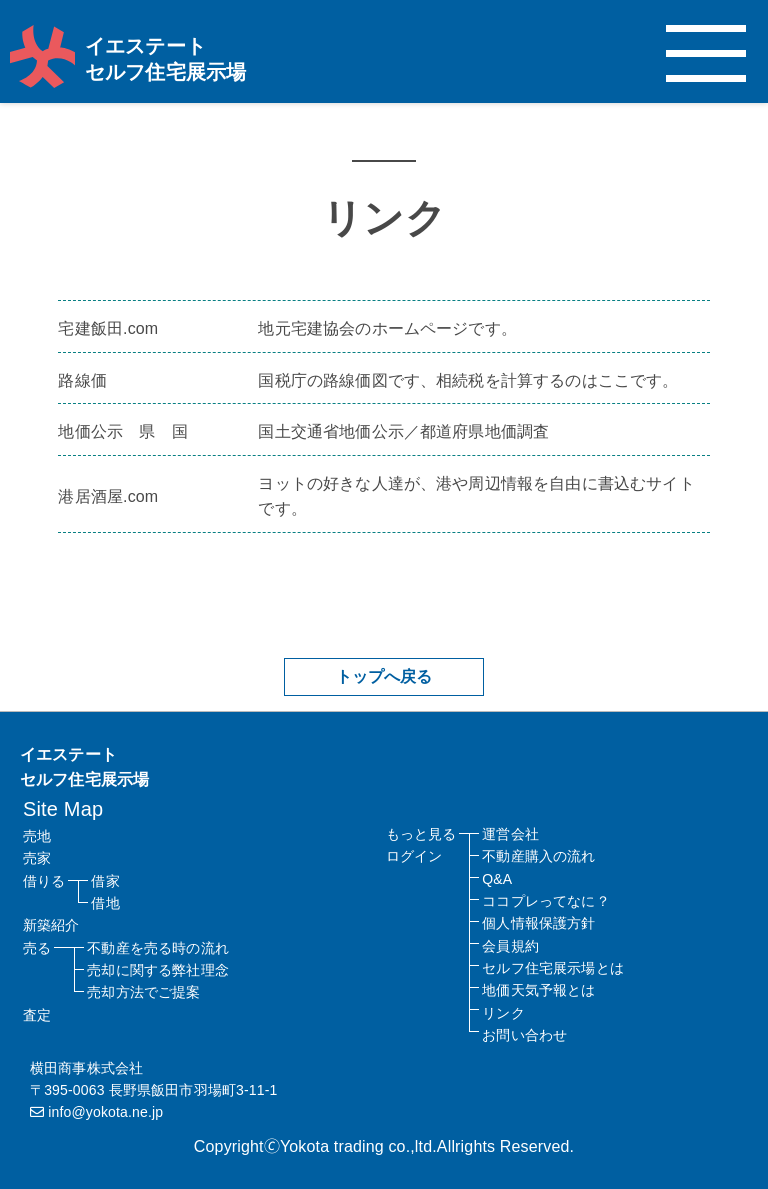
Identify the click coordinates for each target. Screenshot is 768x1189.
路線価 (82, 380)
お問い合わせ (524, 1035)
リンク (503, 1013)
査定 (37, 1015)
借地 (105, 903)
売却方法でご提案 (143, 992)
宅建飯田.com (108, 328)
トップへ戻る (384, 676)
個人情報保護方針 (538, 923)
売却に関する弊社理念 (158, 970)
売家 (37, 858)
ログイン (414, 856)
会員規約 (510, 946)
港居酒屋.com (108, 496)
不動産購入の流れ (538, 856)
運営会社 (510, 834)
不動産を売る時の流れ (158, 948)
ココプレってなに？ (545, 901)
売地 (37, 836)
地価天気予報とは (538, 990)
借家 (105, 881)
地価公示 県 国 (122, 431)
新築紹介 (51, 925)
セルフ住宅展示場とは (553, 968)
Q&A (497, 879)
